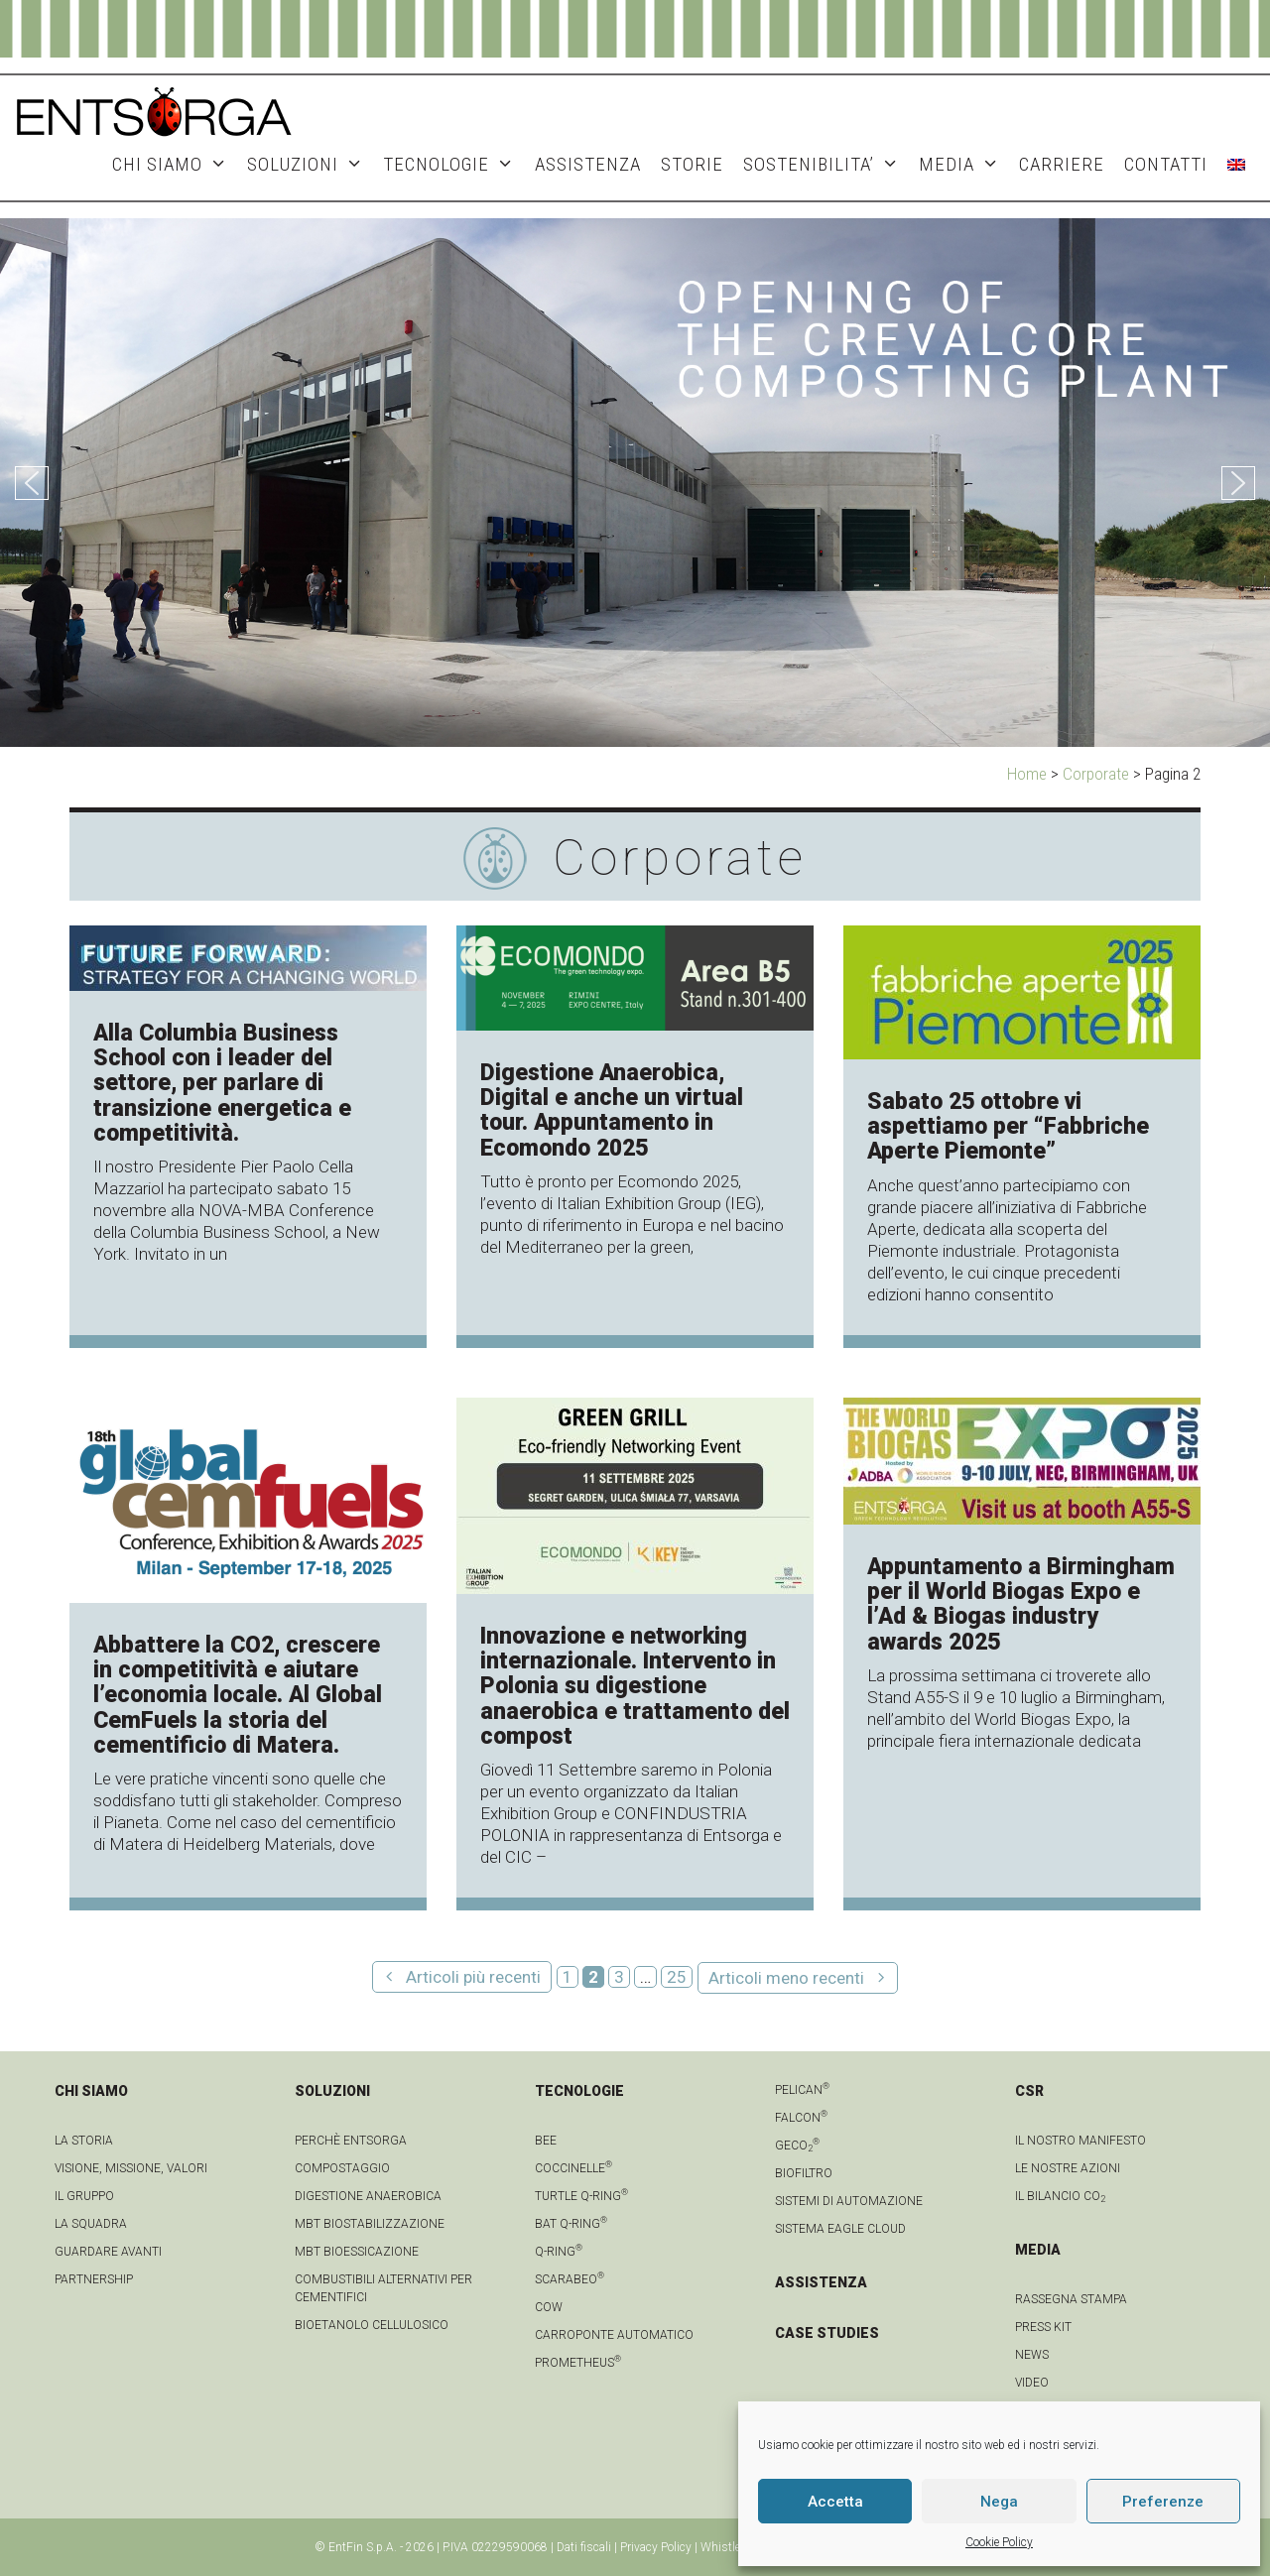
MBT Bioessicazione (357, 2252)
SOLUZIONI (310, 164)
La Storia (84, 2140)
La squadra (91, 2224)
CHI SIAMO (174, 164)
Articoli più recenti (473, 1977)
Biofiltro (803, 2173)
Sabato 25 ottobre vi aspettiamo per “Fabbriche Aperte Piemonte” (1008, 1126)
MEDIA (964, 164)
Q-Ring (558, 2252)
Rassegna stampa (1071, 2299)
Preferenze (1163, 2502)
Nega (999, 2502)
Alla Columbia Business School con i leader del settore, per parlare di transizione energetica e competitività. (222, 1083)
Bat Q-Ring (571, 2224)
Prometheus (578, 2363)
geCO (797, 2145)
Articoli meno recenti (786, 1978)
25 (679, 1977)
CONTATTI (1165, 164)
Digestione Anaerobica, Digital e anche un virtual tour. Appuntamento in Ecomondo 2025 (611, 1110)
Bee (546, 2140)
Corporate (1096, 774)
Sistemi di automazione (849, 2201)
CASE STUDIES (827, 2333)
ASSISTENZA (588, 164)
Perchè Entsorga (351, 2140)
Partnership (94, 2279)
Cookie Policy (999, 2542)
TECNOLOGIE (453, 164)
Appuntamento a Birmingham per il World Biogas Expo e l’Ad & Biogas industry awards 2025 (1021, 1604)
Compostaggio (342, 2168)
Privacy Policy (656, 2547)
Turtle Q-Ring (581, 2196)
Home (1027, 774)
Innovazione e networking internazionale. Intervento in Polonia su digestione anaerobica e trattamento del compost (635, 1686)
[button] (32, 483)
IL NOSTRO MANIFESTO (1080, 2140)
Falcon (801, 2118)
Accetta (835, 2502)
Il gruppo (84, 2196)
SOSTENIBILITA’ (826, 164)
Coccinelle (573, 2168)
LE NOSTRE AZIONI (1067, 2168)
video (1032, 2383)
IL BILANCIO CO (1060, 2196)
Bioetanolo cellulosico (371, 2325)
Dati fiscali (584, 2547)
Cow (549, 2307)
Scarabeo (569, 2279)
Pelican (802, 2090)
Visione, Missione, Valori (131, 2168)
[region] (635, 482)
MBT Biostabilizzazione (369, 2224)
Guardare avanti (108, 2252)
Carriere (1061, 164)
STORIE (692, 164)
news (1032, 2355)
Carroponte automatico (614, 2335)
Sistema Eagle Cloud (840, 2229)
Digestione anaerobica (368, 2196)
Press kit (1043, 2327)
